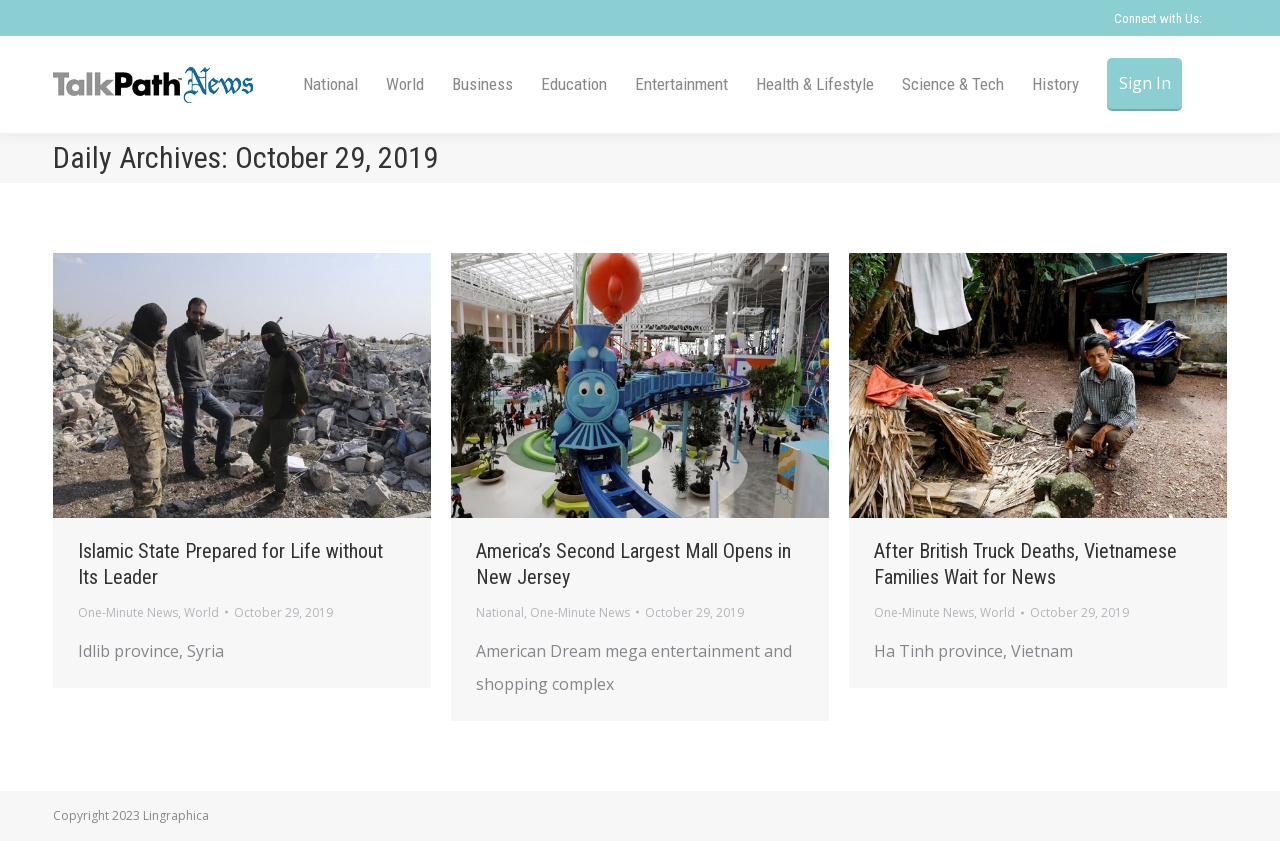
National (500, 612)
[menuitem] (330, 84)
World (201, 612)
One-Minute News (128, 612)
